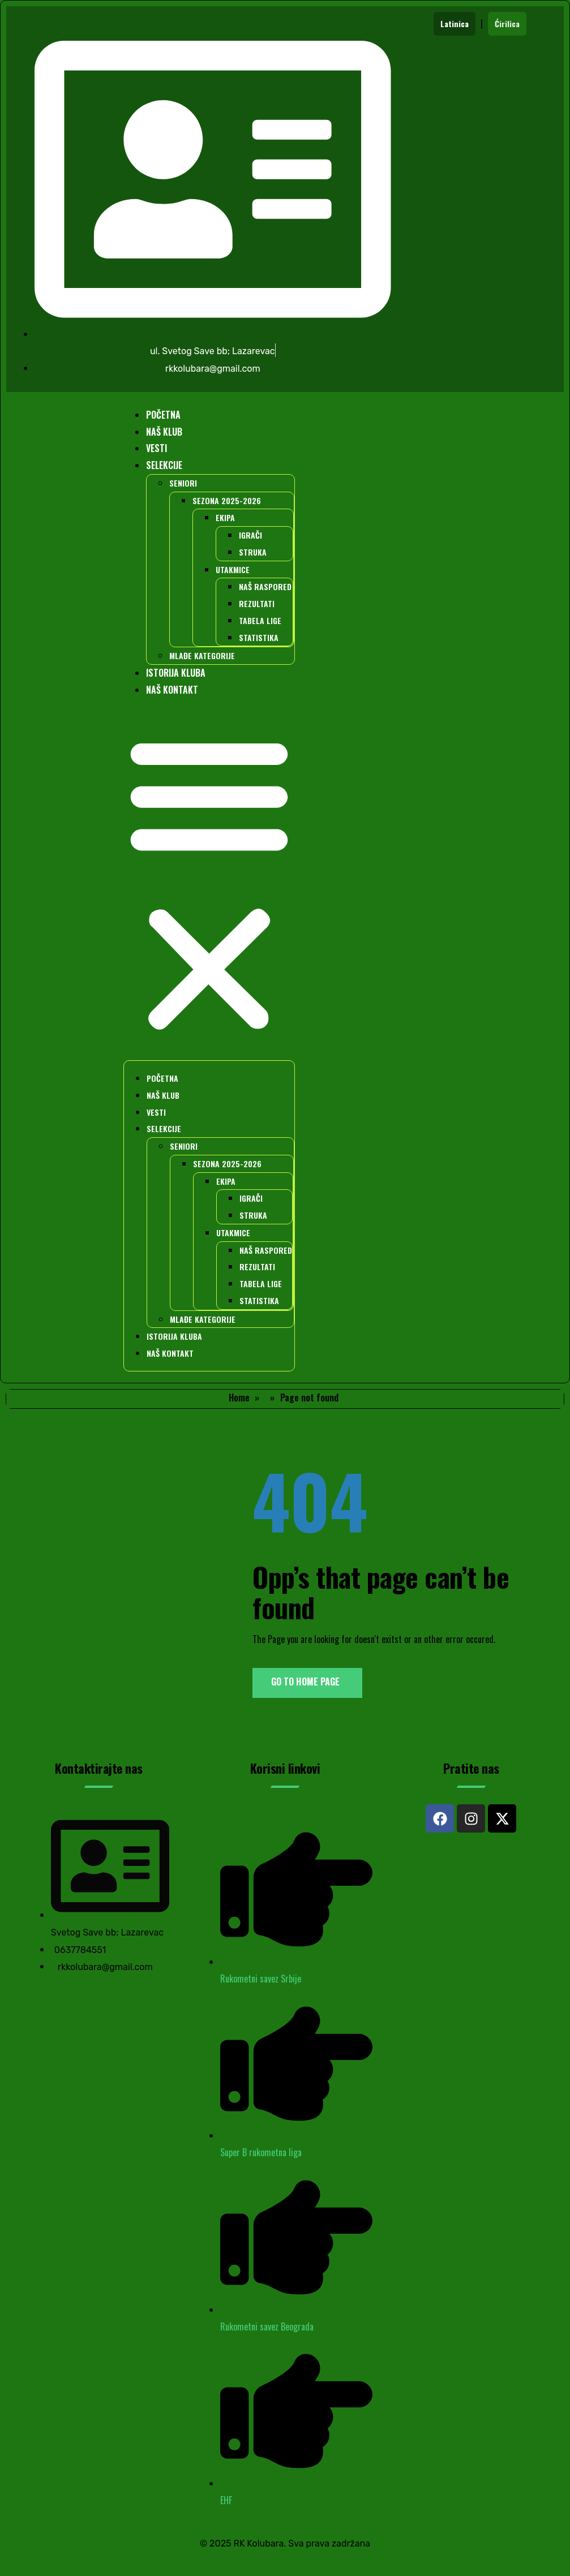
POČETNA (163, 415)
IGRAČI (250, 535)
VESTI (156, 448)
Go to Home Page (305, 1681)
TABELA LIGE (260, 620)
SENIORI (183, 483)
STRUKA (253, 552)
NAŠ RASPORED (265, 586)
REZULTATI (257, 603)
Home (239, 1397)
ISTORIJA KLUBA (175, 673)
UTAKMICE (233, 569)
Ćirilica (507, 23)
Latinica (454, 23)
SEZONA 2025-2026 (226, 500)
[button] (209, 884)
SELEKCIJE (164, 465)
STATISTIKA (258, 637)
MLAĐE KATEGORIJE (202, 655)
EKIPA (225, 517)
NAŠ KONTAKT (172, 689)
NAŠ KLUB (164, 431)
